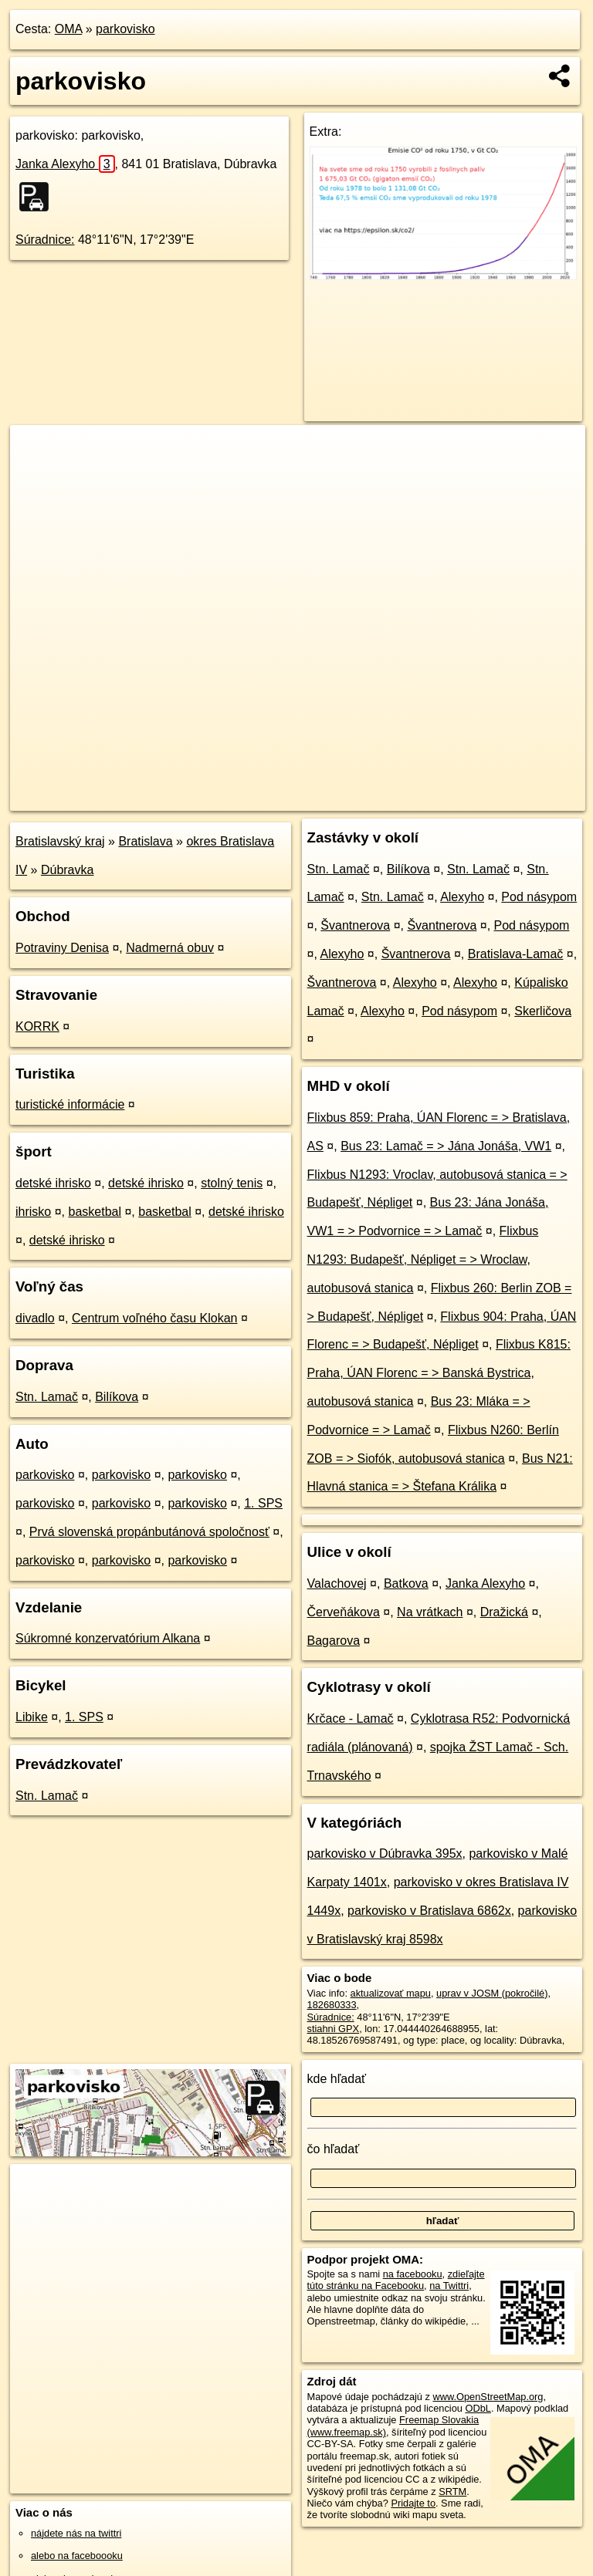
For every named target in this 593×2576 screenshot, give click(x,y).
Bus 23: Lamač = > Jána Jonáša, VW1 (446, 1146)
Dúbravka (67, 869)
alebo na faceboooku (77, 2555)
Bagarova (334, 1640)
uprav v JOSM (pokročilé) (491, 1993)
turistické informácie (69, 1104)
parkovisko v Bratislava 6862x (429, 1910)
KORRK (37, 1026)
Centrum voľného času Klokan (155, 1318)
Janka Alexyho (65, 164)
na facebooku (412, 2274)
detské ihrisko (53, 1183)
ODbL (477, 2408)
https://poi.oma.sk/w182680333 (517, 798)
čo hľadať (333, 2149)
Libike (31, 1717)
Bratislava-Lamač (516, 954)
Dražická (504, 1612)
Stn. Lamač (46, 1396)
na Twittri (449, 2285)
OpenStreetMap (323, 798)
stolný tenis (232, 1183)
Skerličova (542, 1011)
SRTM (452, 2491)
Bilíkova (116, 1396)
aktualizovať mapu (391, 1993)
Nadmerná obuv (170, 947)
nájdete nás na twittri (76, 2533)
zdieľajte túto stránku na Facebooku (396, 2279)
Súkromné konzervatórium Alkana (107, 1638)
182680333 (332, 2004)
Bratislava (145, 841)
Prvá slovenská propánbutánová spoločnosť (149, 1531)
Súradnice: (45, 239)
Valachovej (337, 1583)
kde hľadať (337, 2078)
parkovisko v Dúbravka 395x (385, 1853)
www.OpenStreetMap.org (487, 2396)
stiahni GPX (333, 2028)
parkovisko (125, 28)
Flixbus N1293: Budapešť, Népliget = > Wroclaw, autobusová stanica (423, 1259)
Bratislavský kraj (60, 841)
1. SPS (263, 1503)
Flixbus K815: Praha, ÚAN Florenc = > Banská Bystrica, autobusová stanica (439, 1373)
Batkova (406, 1583)
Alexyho (462, 896)
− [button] (37, 475)
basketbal (94, 1211)
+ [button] (37, 451)
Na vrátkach (430, 1612)
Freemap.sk (402, 798)
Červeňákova (343, 1612)
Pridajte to (413, 2503)
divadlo (35, 1318)
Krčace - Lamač (350, 1718)
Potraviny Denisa (62, 947)
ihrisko (33, 1211)
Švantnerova (355, 925)
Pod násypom (539, 896)
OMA (69, 28)
